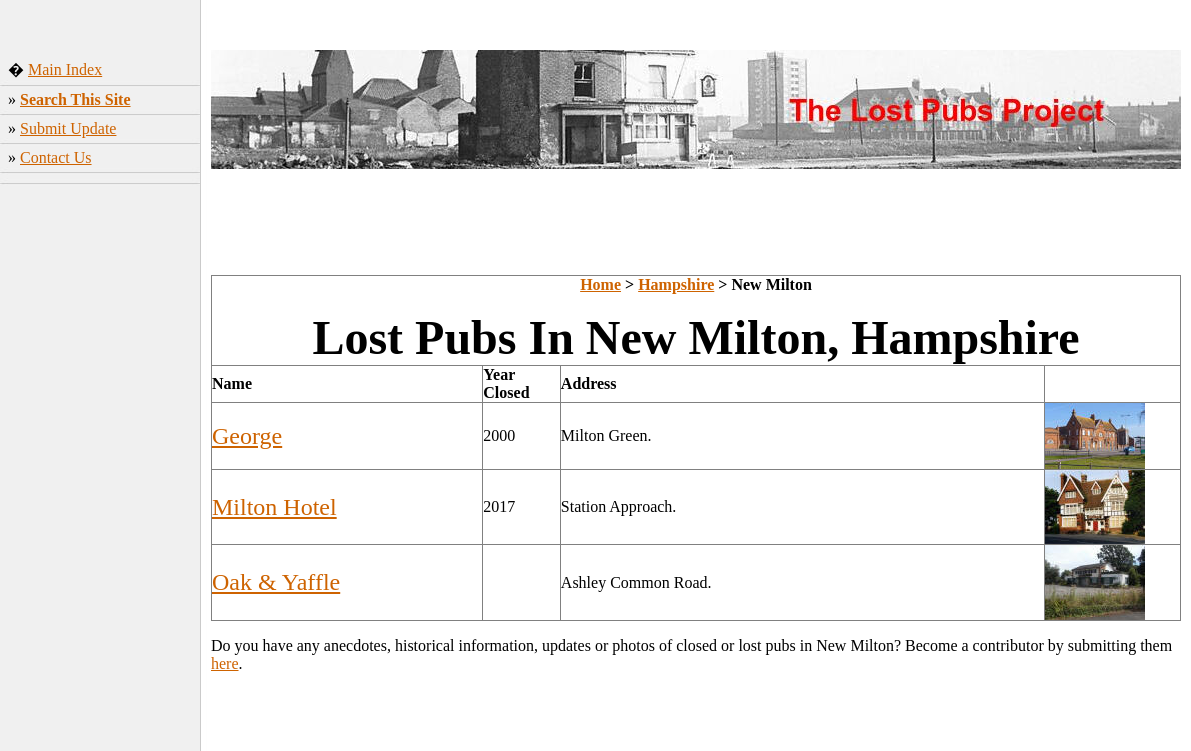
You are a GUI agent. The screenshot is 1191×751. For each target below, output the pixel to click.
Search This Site (75, 99)
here (225, 663)
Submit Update (68, 128)
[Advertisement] (100, 325)
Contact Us (56, 157)
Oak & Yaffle (276, 582)
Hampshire (676, 284)
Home (600, 284)
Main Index (65, 69)
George (247, 436)
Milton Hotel (274, 507)
